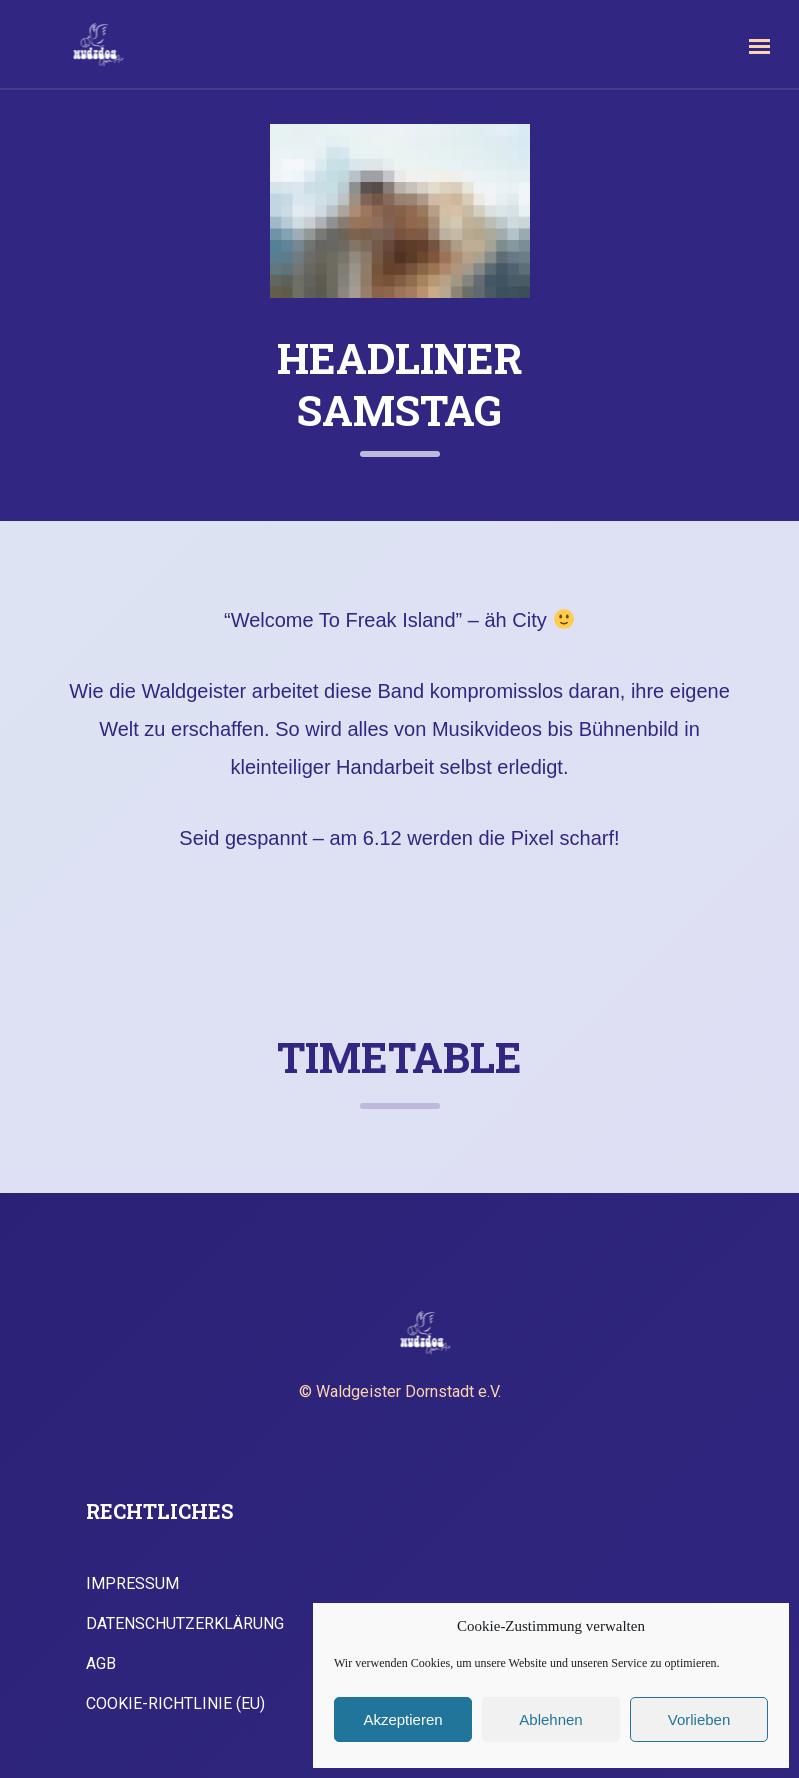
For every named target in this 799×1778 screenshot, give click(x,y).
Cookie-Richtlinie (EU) (175, 1704)
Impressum (132, 1584)
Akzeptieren (402, 1719)
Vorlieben (699, 1719)
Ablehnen (550, 1719)
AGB (101, 1664)
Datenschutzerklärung (185, 1624)
